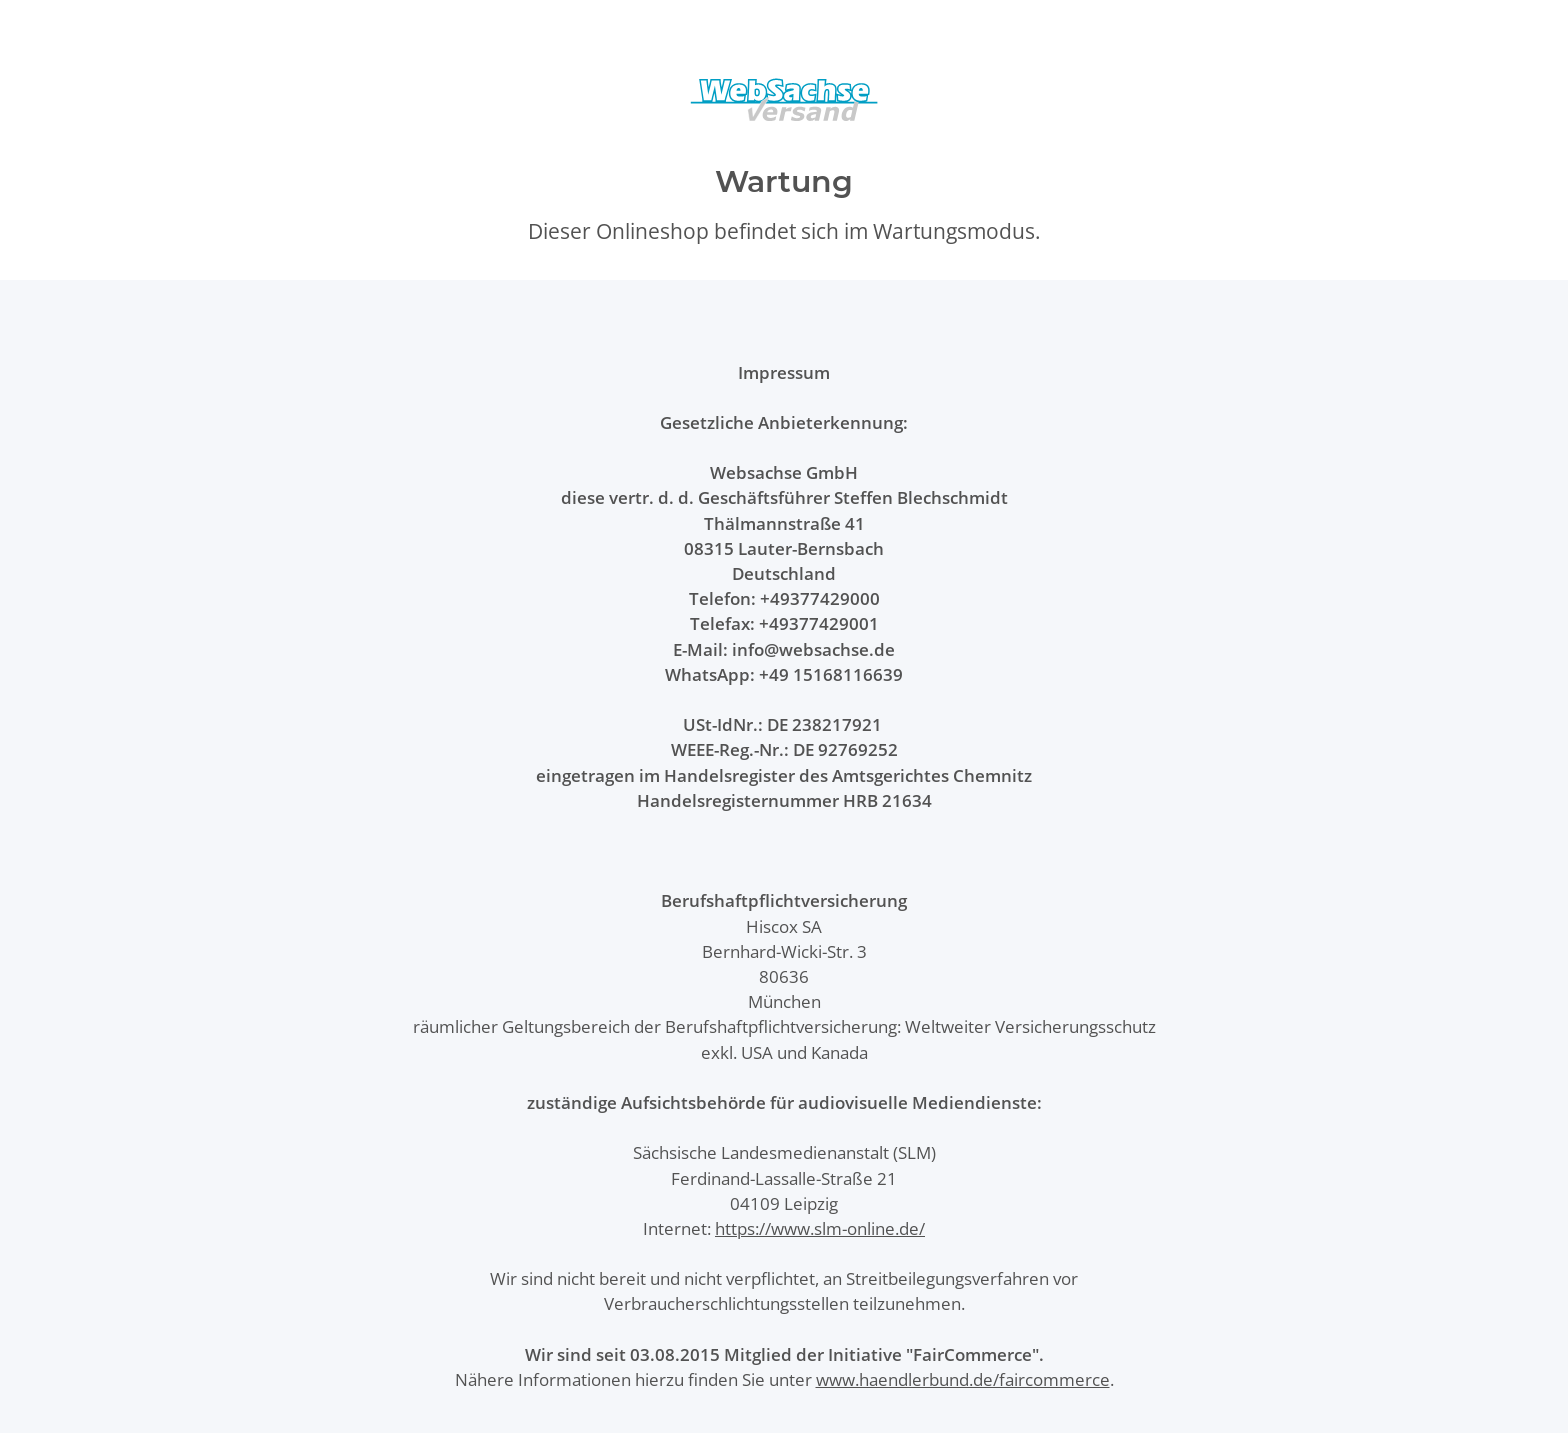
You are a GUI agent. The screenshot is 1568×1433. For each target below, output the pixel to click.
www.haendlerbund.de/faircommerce (963, 1379)
